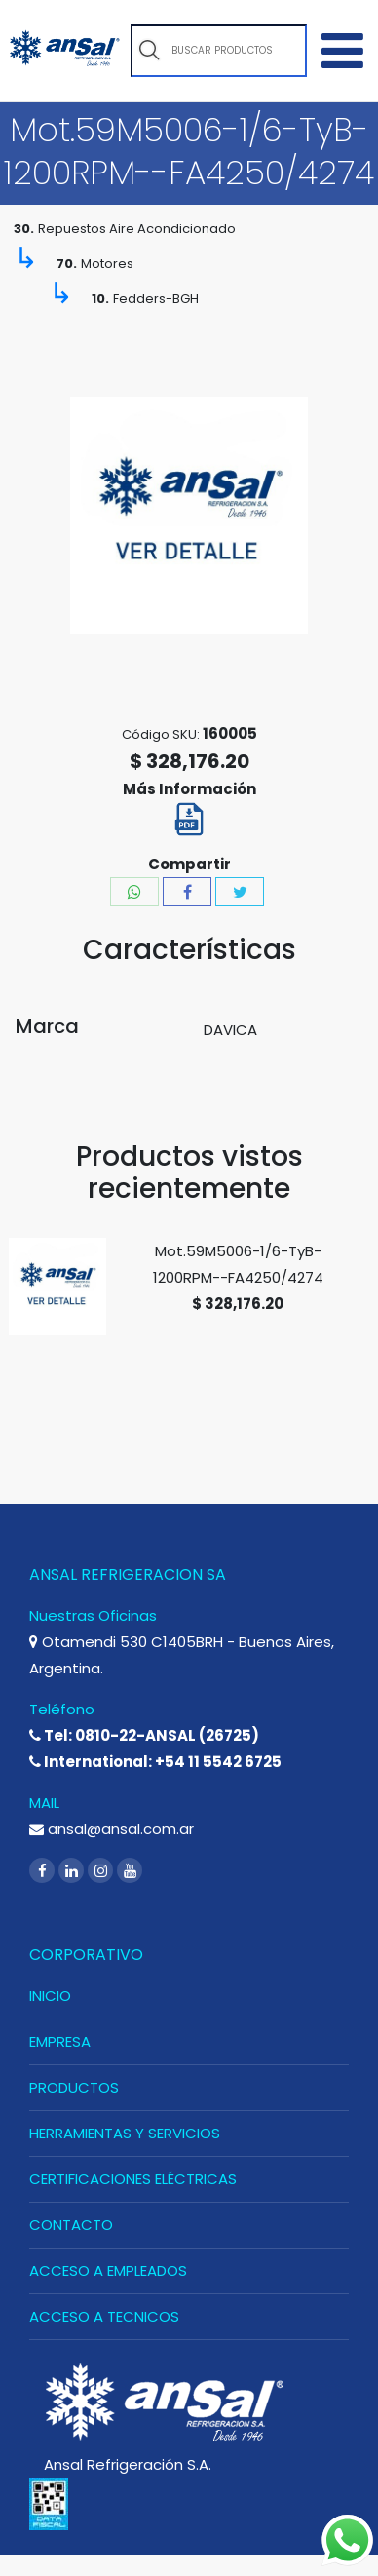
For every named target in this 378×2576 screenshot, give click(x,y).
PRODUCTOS (74, 2087)
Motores (107, 263)
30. (24, 228)
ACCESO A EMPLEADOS (108, 2270)
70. (67, 263)
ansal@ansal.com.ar (111, 1829)
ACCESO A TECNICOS (104, 2316)
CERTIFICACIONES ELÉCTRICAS (133, 2179)
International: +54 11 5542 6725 (155, 1761)
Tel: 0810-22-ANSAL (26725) (144, 1735)
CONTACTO (71, 2224)
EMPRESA (60, 2041)
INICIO (50, 1995)
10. (100, 298)
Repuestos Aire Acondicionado (137, 228)
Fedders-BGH (156, 298)
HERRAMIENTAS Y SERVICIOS (124, 2133)
